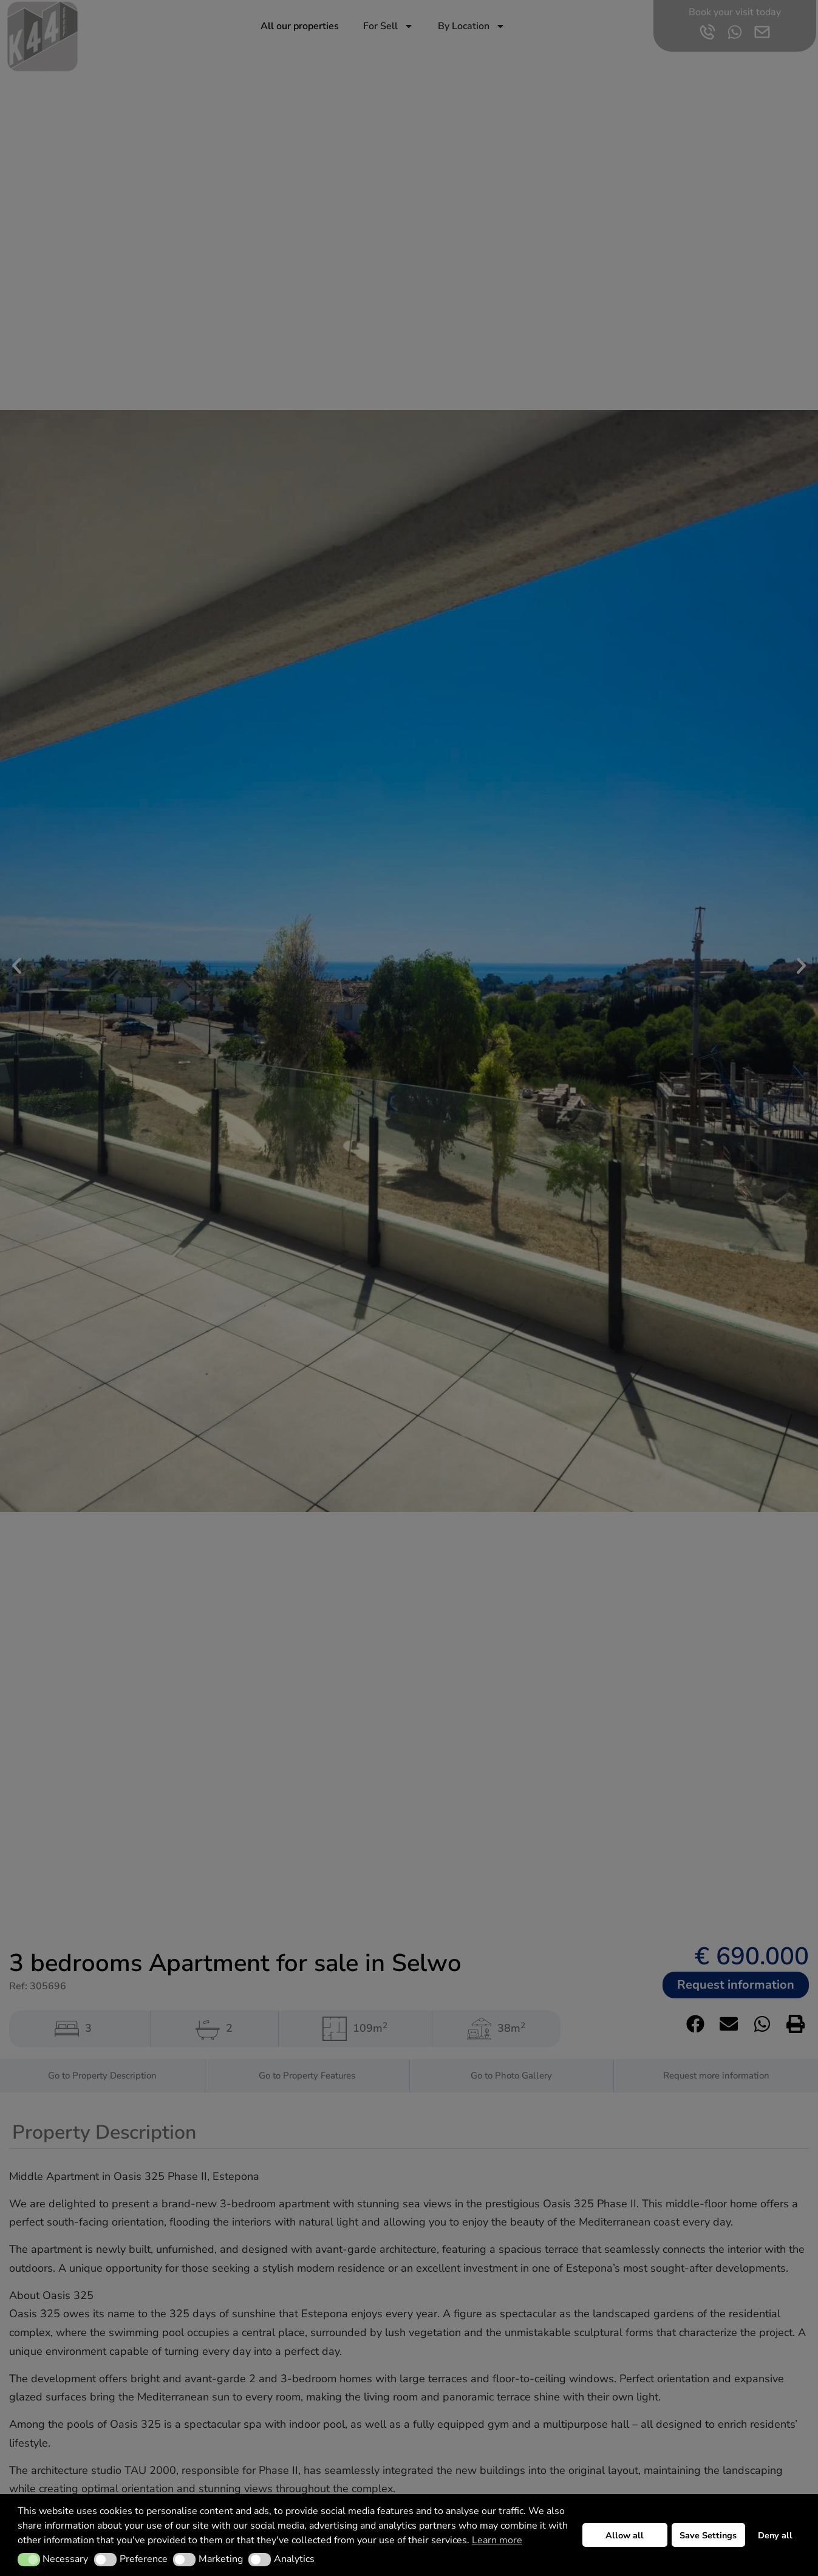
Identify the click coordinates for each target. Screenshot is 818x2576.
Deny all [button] (775, 2535)
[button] (29, 2559)
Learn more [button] (497, 2540)
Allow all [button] (624, 2535)
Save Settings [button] (708, 2535)
